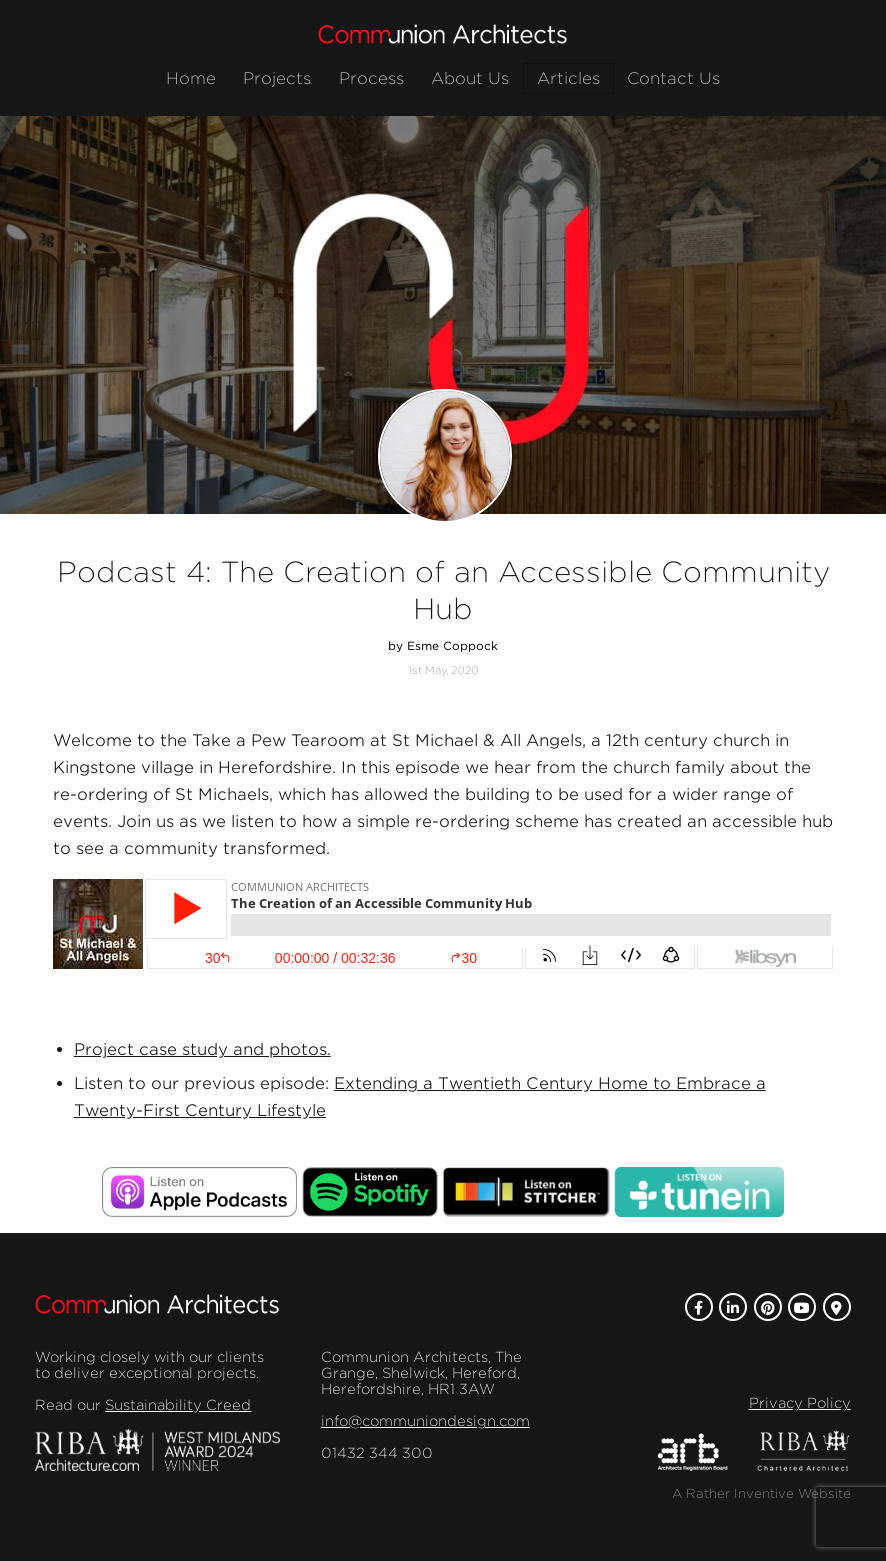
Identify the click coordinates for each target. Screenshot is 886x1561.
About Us (470, 78)
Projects (277, 78)
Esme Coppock (452, 646)
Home (191, 78)
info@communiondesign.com (425, 1421)
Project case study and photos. (202, 1049)
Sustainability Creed (178, 1405)
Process (371, 78)
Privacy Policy (800, 1403)
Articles (568, 78)
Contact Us (673, 78)
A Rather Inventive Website (761, 1493)
